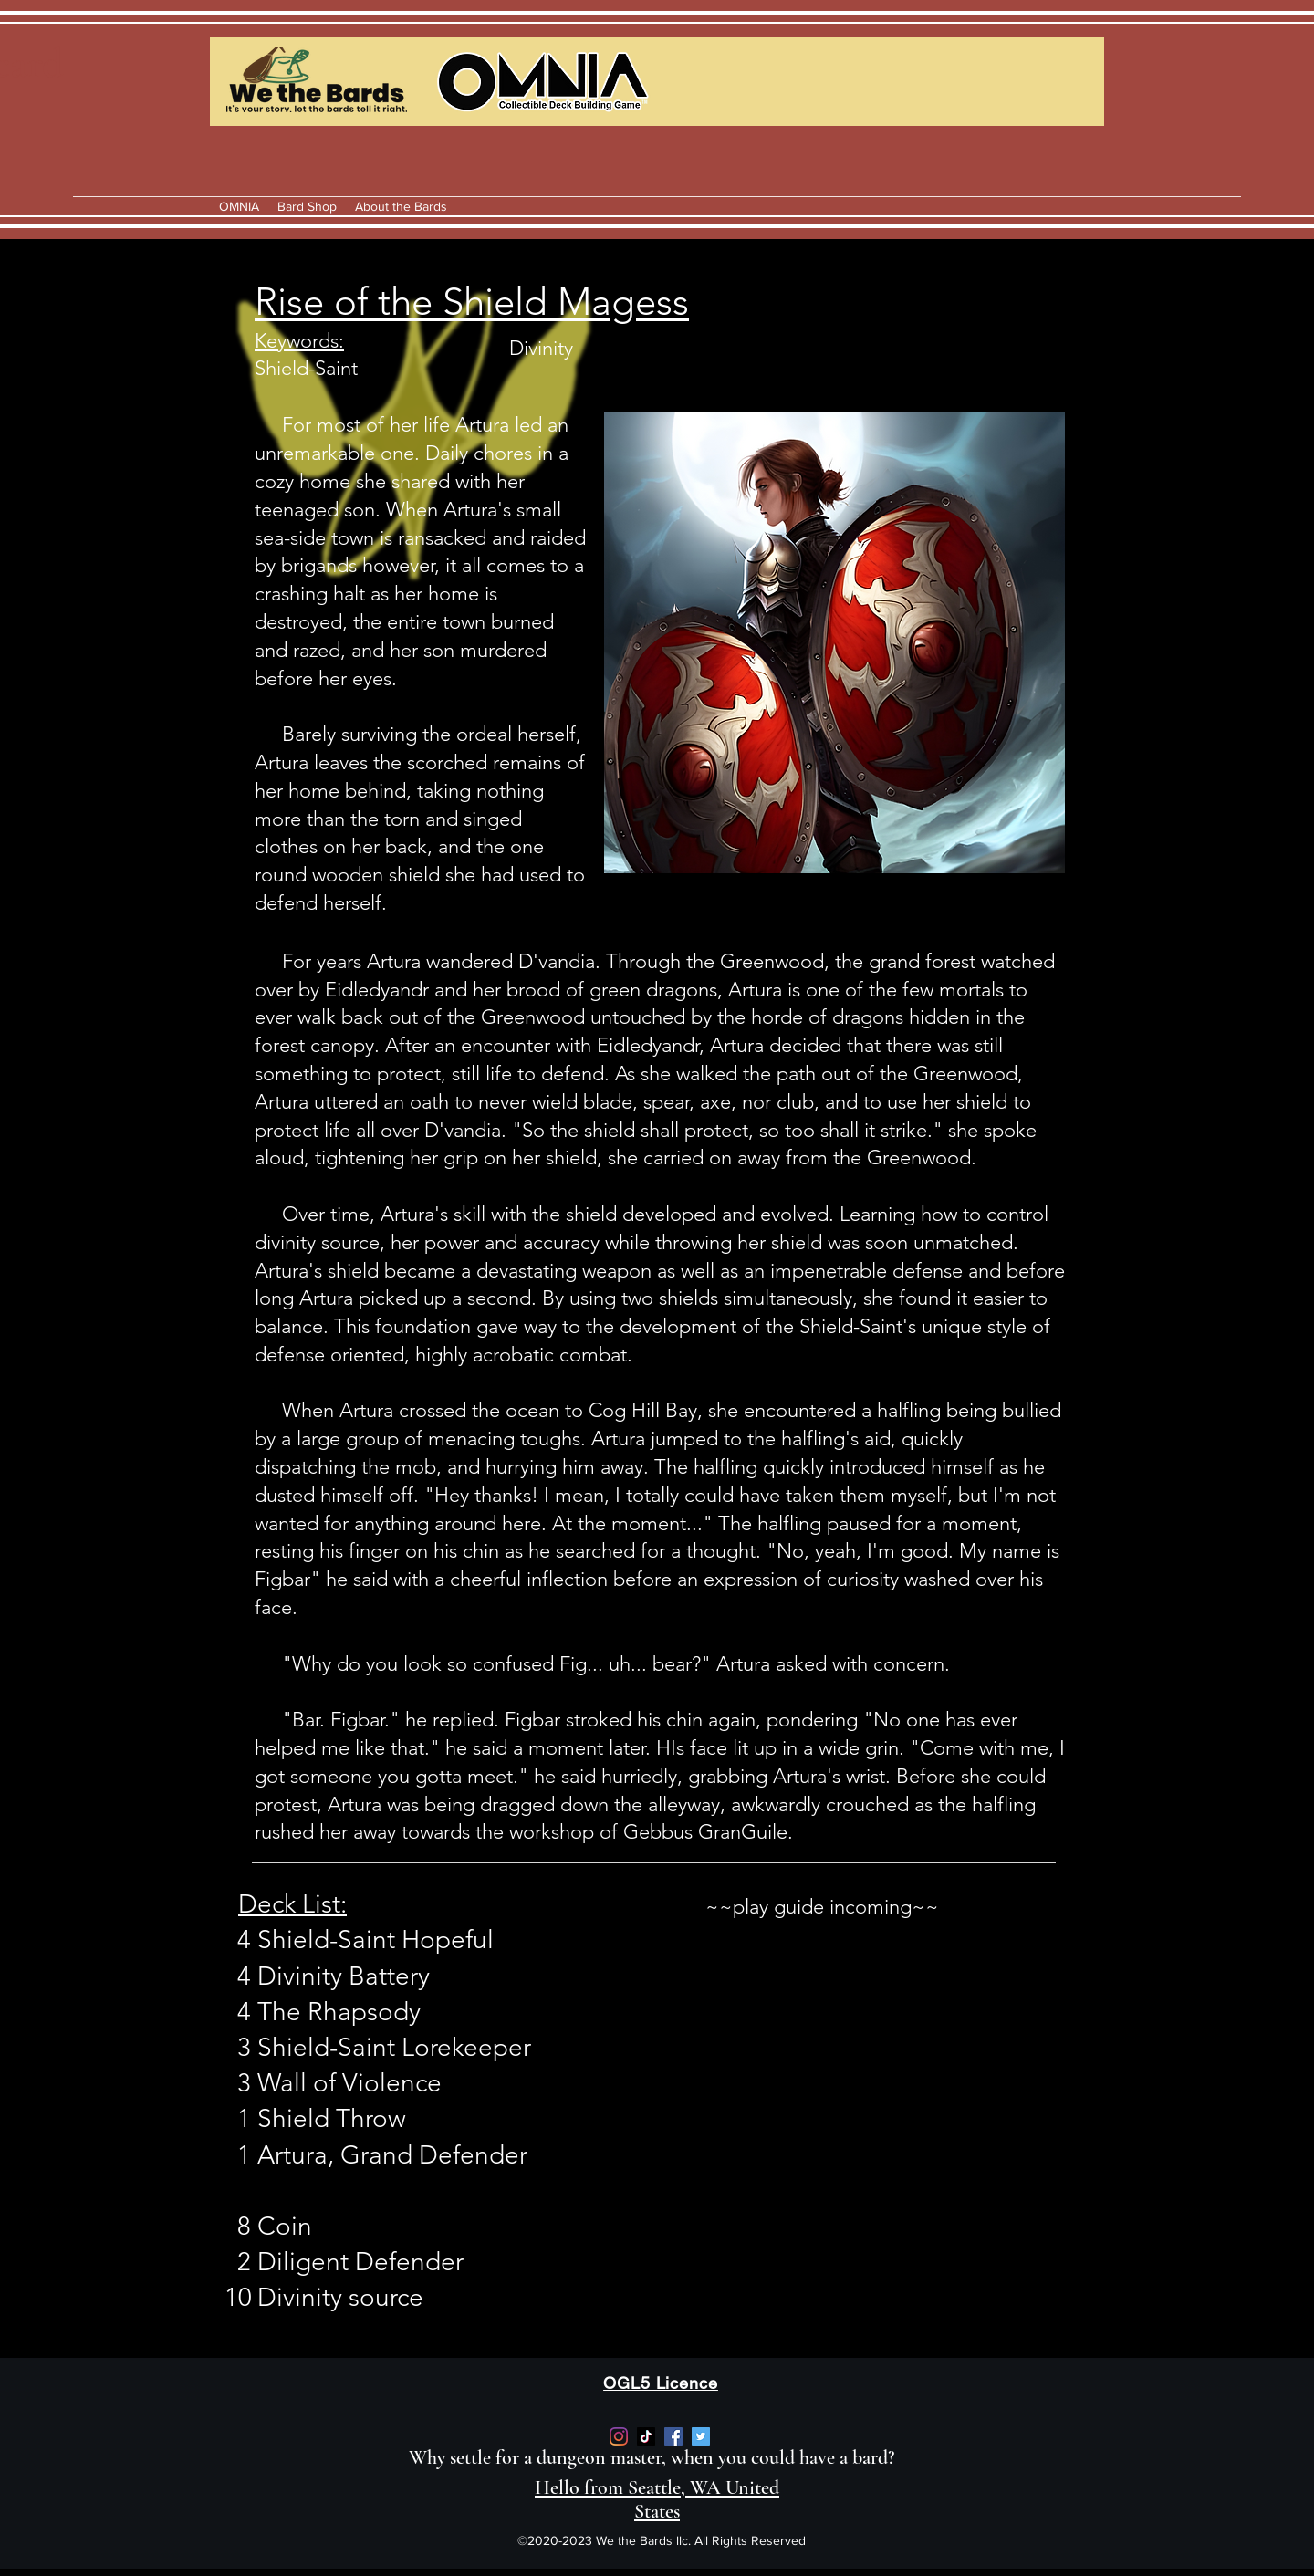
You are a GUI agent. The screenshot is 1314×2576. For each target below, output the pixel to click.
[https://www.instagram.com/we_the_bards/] (619, 2436)
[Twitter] (701, 2436)
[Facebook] (673, 2436)
